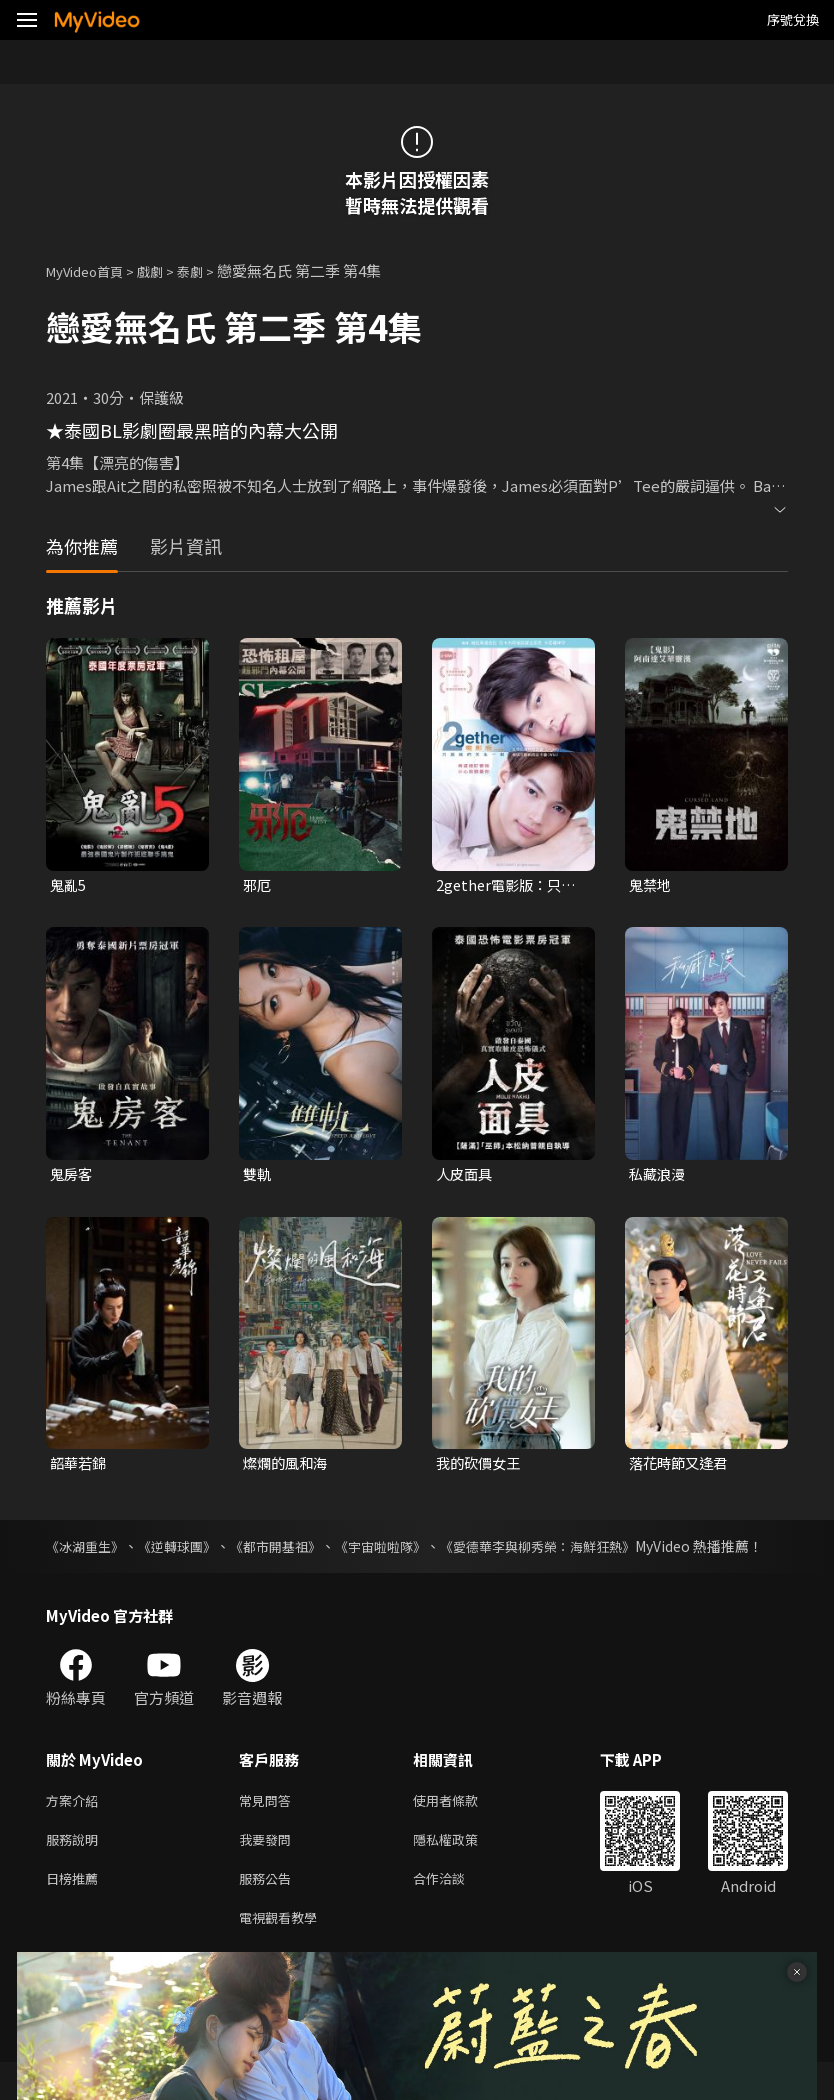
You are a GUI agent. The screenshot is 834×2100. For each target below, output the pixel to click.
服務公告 (269, 1911)
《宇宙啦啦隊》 (410, 1551)
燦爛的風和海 (288, 1467)
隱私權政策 (462, 1869)
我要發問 (269, 1869)
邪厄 (258, 885)
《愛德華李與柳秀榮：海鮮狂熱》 (580, 1551)
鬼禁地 (651, 885)
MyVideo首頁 (91, 270)
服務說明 (76, 1869)
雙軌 (258, 1176)
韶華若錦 (80, 1467)
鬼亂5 (69, 885)
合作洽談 (455, 1911)
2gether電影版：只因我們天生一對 (509, 886)
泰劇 (210, 270)
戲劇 (166, 270)
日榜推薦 (76, 1911)
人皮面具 (466, 1176)
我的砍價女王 (481, 1467)
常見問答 (269, 1827)
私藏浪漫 (659, 1176)
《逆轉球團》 (188, 1551)
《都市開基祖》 (295, 1551)
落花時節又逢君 (681, 1467)
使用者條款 (462, 1827)
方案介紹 (76, 1827)
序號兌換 (793, 19)
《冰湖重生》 (88, 1551)
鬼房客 (72, 1176)
